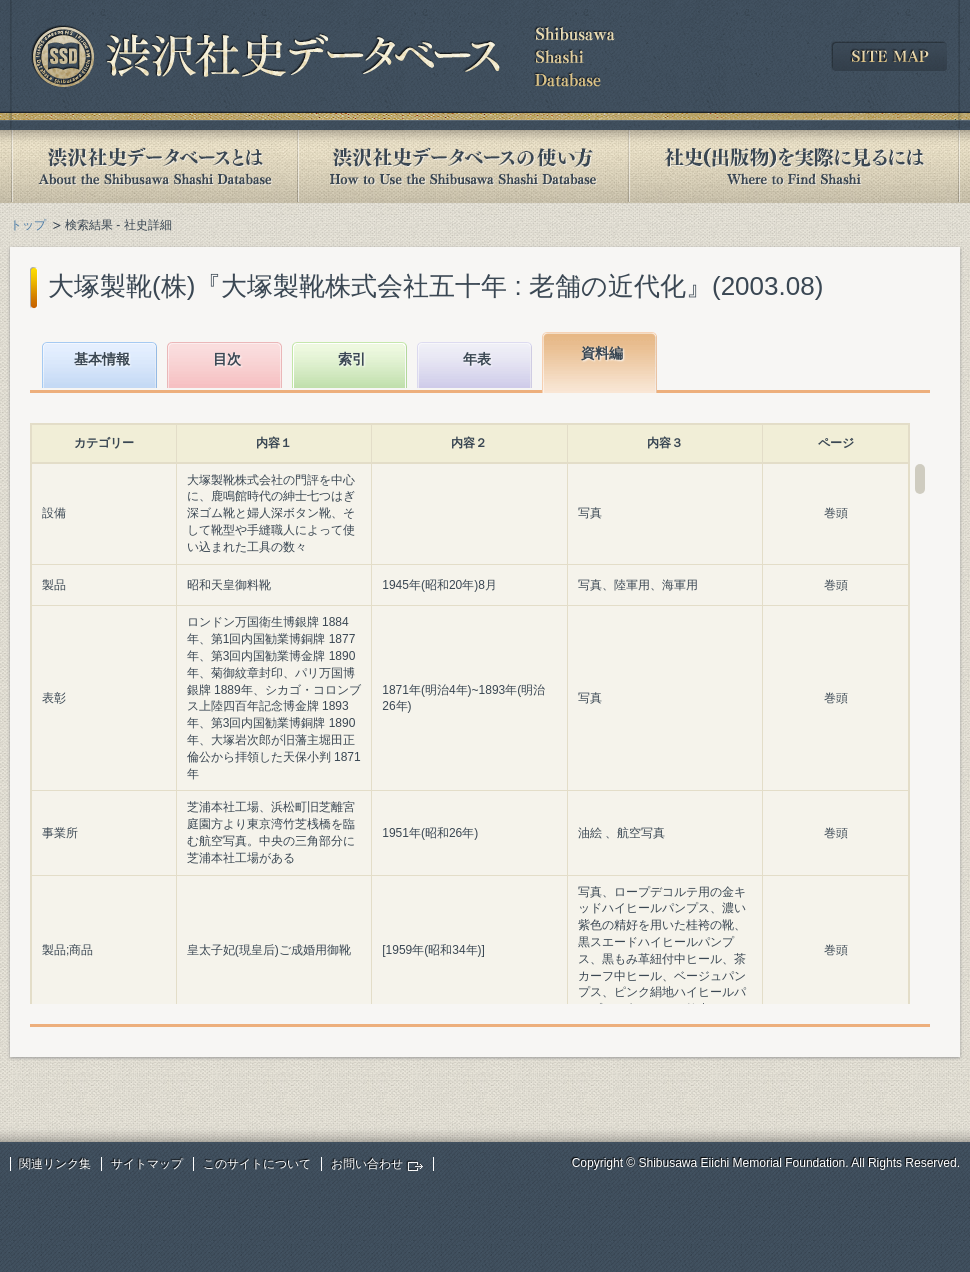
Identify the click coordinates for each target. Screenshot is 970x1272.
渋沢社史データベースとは (153, 166)
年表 (477, 359)
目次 (227, 359)
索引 (352, 359)
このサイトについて (257, 1164)
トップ (28, 225)
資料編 (602, 353)
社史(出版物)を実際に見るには (794, 166)
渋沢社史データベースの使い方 (463, 166)
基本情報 (102, 359)
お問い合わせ (367, 1164)
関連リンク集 (55, 1164)
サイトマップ (147, 1164)
